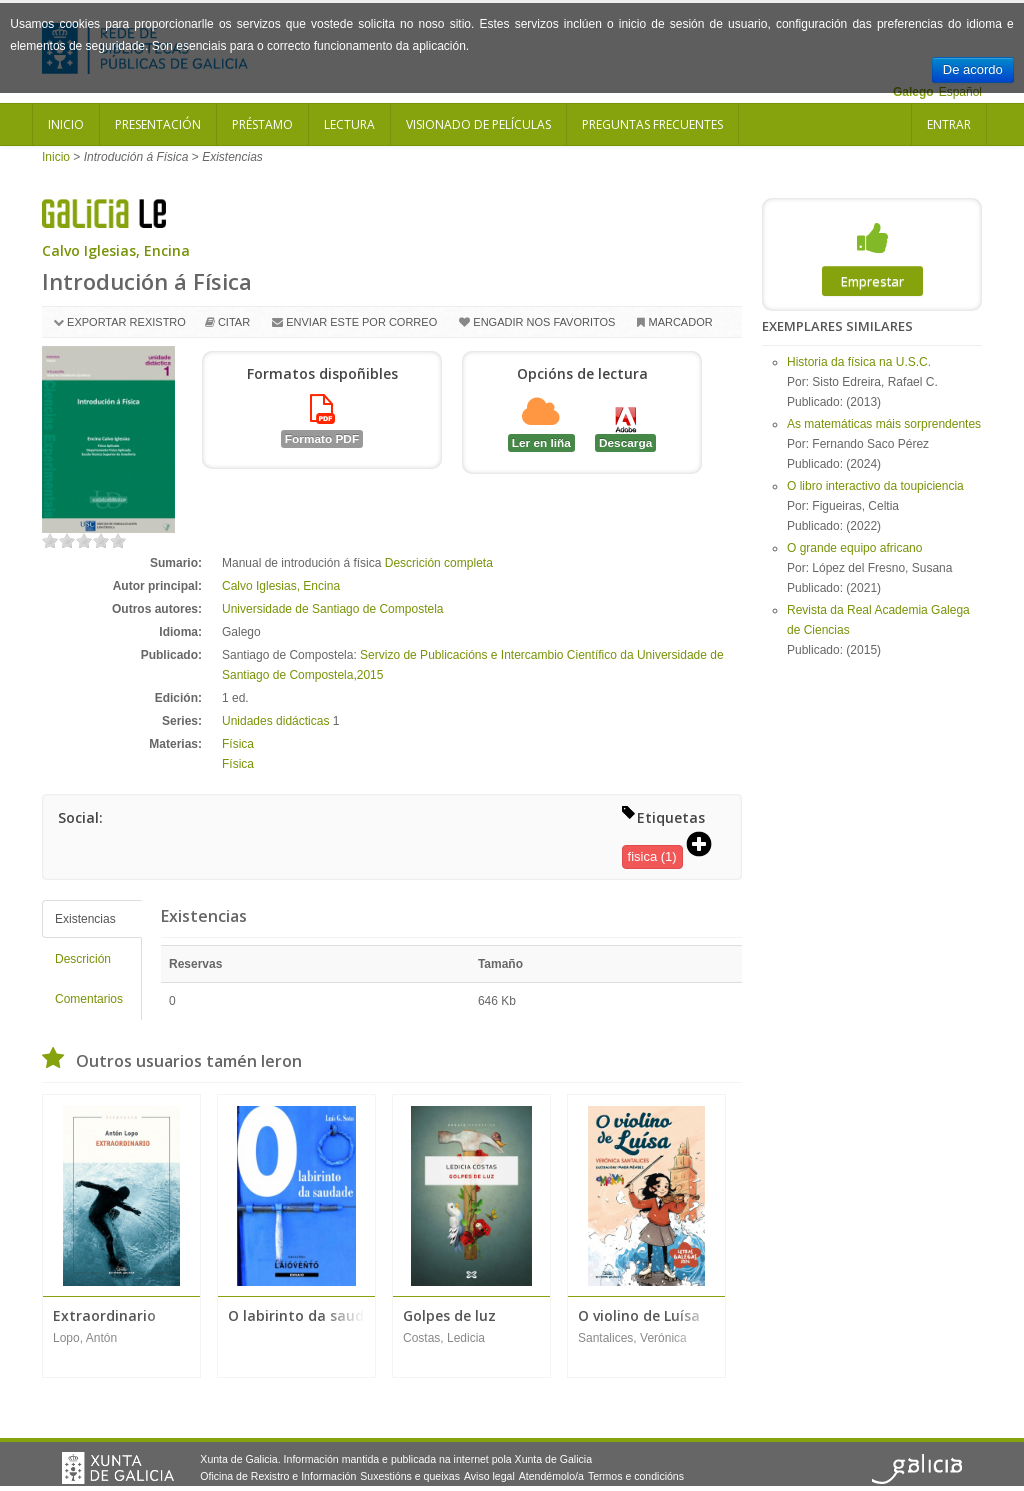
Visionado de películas (478, 124)
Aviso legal (489, 1476)
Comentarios (89, 999)
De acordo (973, 69)
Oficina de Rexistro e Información (278, 1476)
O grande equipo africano (854, 548)
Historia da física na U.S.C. (859, 362)
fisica (643, 856)
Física (238, 744)
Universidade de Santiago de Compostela (332, 609)
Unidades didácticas (275, 721)
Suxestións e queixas (410, 1476)
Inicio (66, 124)
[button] (706, 846)
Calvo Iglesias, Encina (116, 250)
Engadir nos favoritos (544, 322)
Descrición (83, 959)
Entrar (949, 124)
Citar (234, 322)
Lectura (349, 124)
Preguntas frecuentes (652, 124)
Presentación (158, 124)
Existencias (85, 919)
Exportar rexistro (126, 322)
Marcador (680, 322)
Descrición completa (439, 563)
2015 (370, 675)
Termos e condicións (636, 1476)
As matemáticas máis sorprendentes (884, 424)
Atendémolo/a (551, 1476)
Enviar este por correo (361, 322)
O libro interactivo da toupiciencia (875, 486)
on (50, 540)
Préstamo (262, 124)
